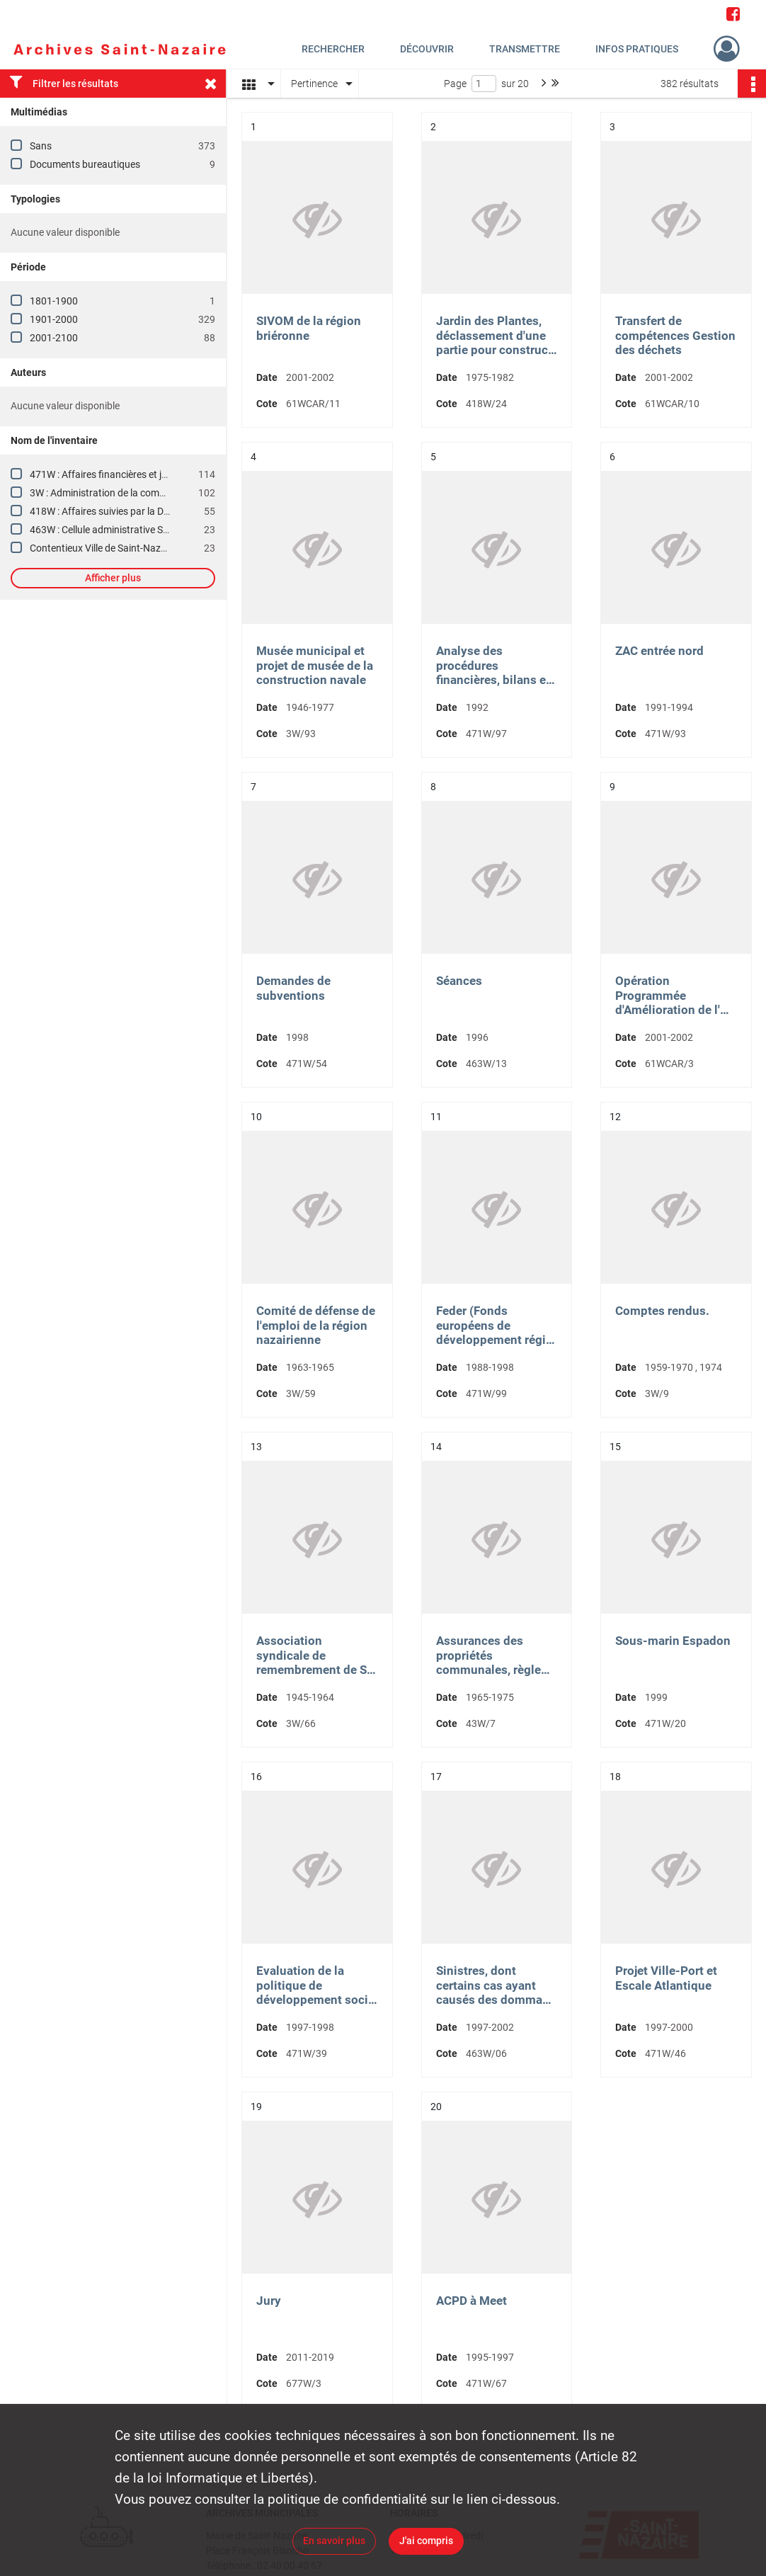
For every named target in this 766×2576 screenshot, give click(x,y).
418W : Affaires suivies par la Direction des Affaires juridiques (162, 511)
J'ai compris (426, 2540)
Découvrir (427, 49)
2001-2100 (54, 337)
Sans (41, 146)
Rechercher (333, 49)
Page (455, 83)
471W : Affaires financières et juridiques (116, 474)
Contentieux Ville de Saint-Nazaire (103, 548)
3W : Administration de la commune (107, 492)
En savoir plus (334, 2540)
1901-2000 (54, 319)
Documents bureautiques (85, 164)
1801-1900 (54, 301)
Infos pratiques (636, 49)
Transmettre (524, 49)
